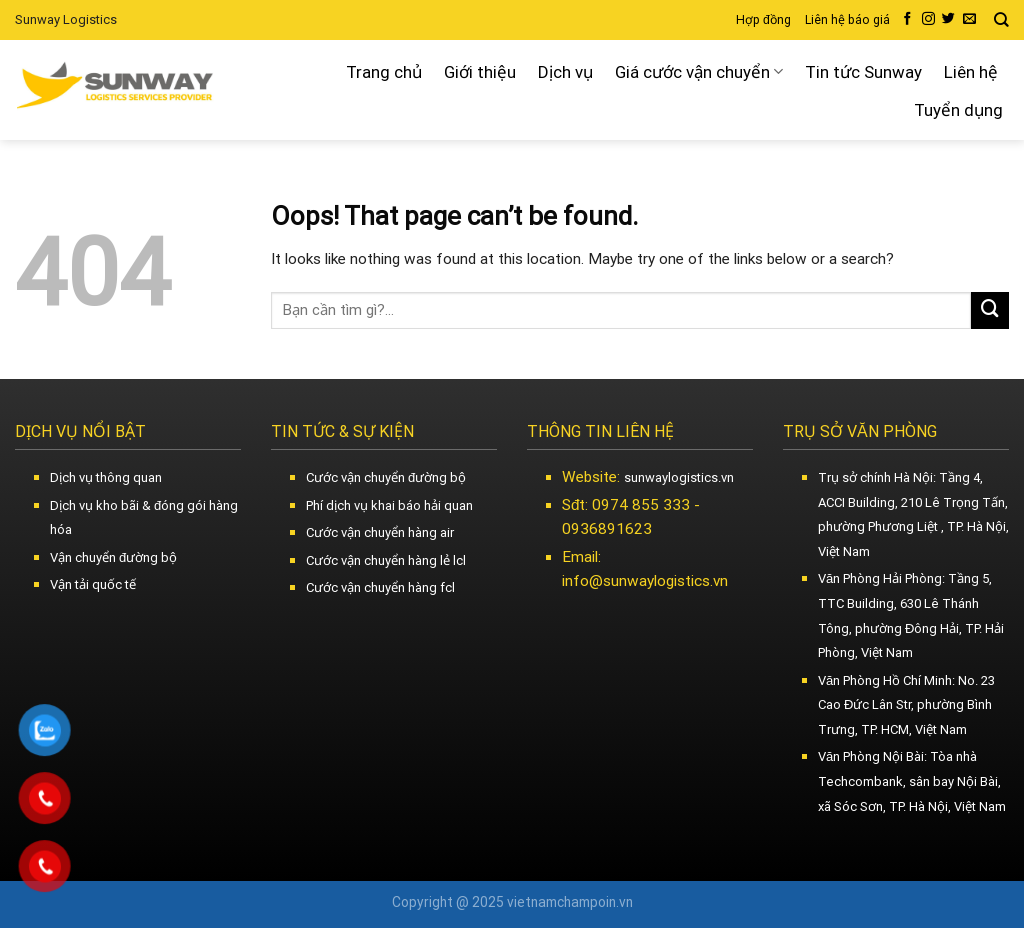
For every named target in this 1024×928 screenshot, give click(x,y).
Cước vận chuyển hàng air (380, 532)
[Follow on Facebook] (907, 19)
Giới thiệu (480, 72)
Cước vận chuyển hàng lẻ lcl (386, 560)
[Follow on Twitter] (948, 19)
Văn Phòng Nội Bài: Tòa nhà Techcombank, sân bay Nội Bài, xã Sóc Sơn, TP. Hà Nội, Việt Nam (912, 781)
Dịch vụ (565, 72)
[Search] (1001, 20)
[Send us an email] (969, 19)
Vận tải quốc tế (93, 584)
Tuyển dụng (958, 110)
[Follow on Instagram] (928, 19)
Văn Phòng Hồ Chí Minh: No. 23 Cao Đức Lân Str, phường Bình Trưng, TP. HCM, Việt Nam (906, 705)
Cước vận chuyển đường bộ (386, 477)
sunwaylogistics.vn (679, 477)
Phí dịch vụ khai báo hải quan (389, 505)
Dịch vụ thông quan (106, 477)
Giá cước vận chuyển (699, 72)
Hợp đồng (763, 20)
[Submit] (990, 311)
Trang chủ (384, 72)
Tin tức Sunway (863, 72)
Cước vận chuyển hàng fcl (380, 587)
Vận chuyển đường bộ (113, 557)
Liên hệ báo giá (847, 20)
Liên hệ (971, 72)
